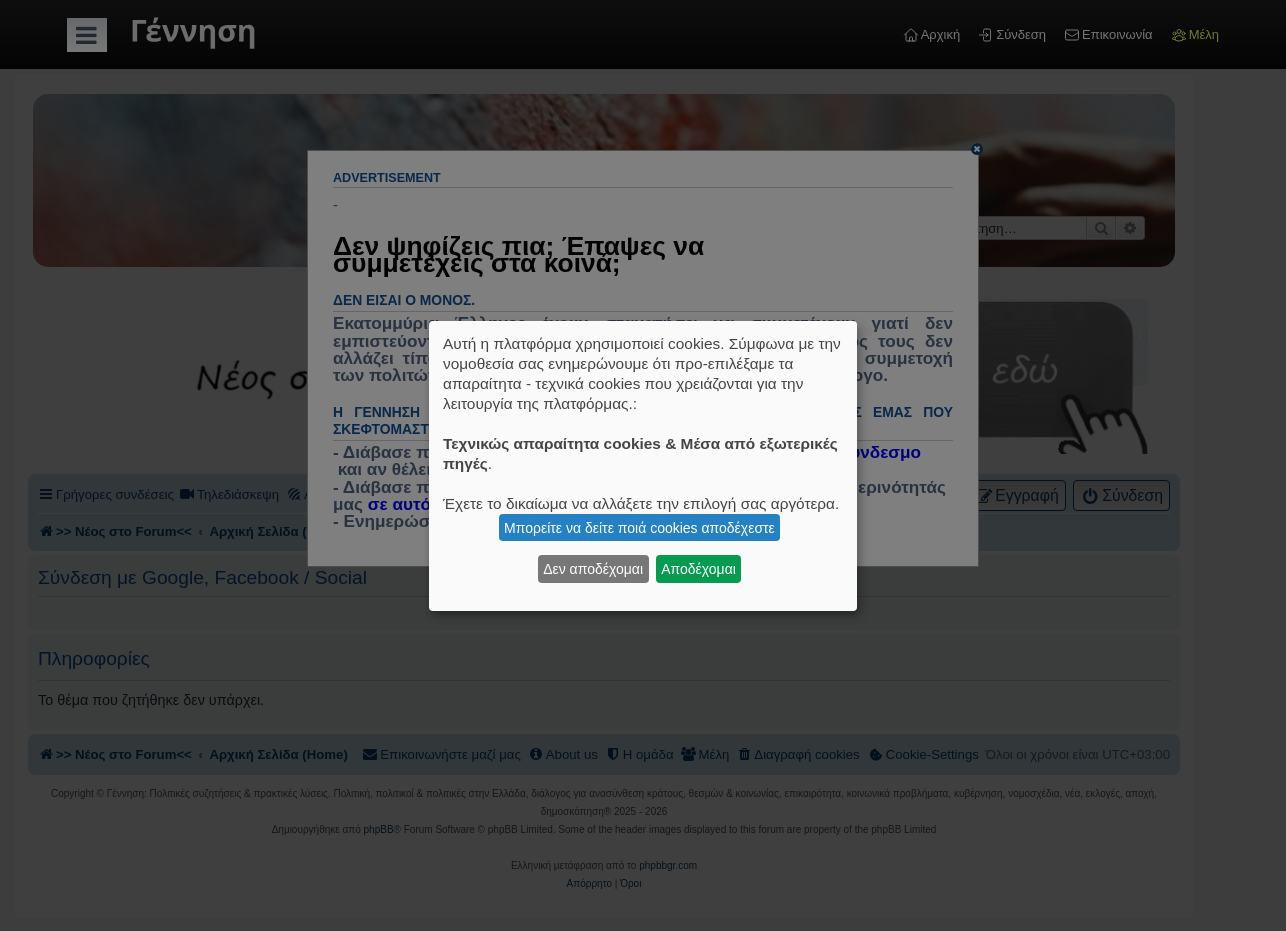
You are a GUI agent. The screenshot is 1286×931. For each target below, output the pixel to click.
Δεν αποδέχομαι (593, 569)
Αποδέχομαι (698, 569)
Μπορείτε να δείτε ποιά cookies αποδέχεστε (639, 528)
